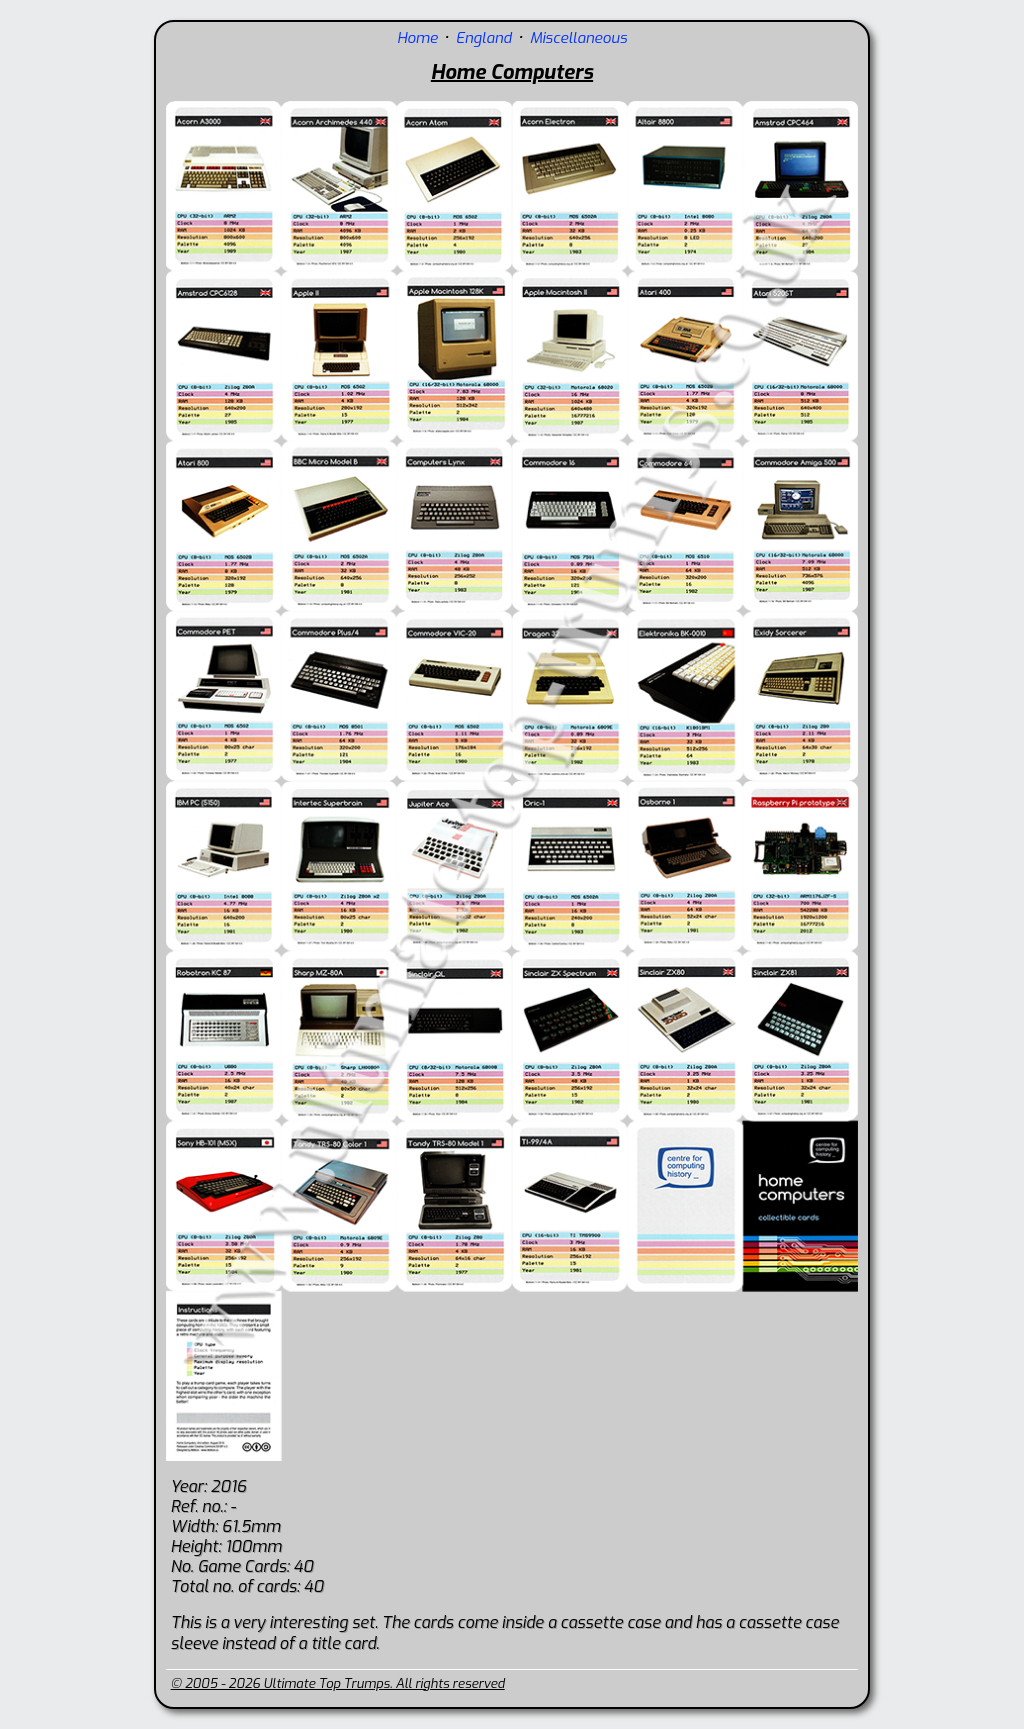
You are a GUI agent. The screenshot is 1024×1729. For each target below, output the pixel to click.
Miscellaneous (578, 38)
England (484, 38)
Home (417, 38)
